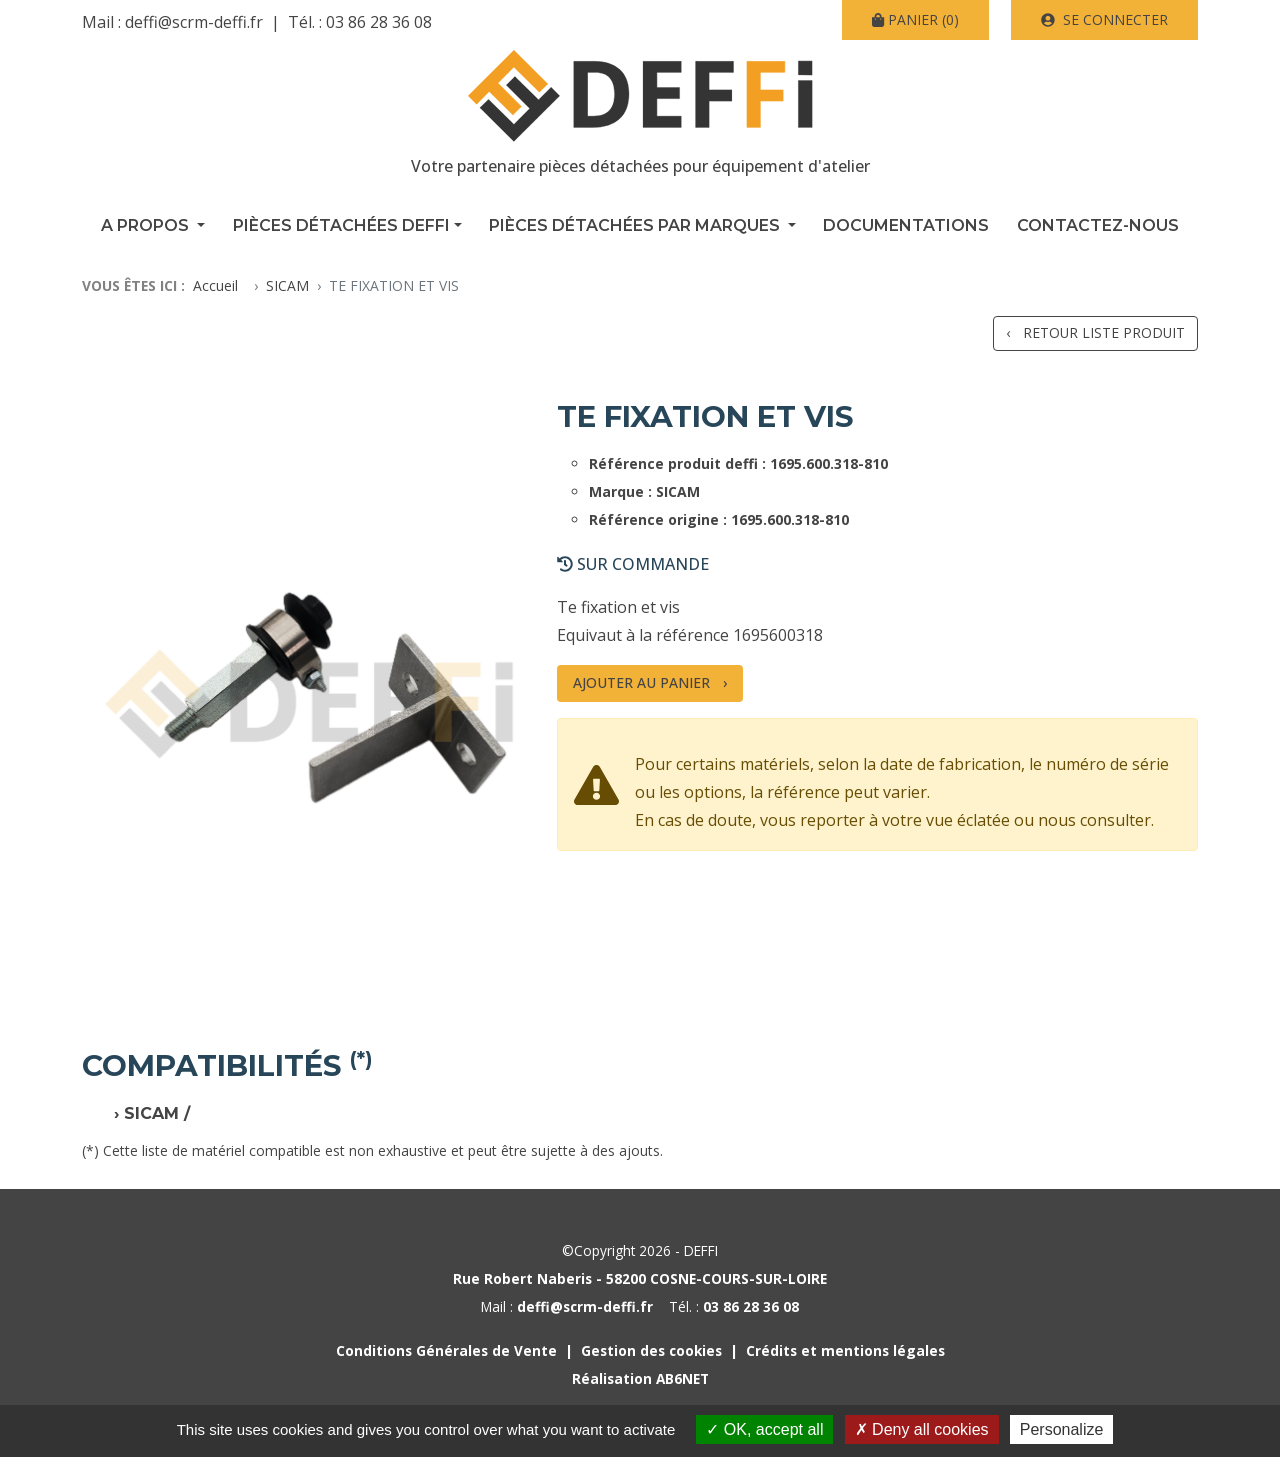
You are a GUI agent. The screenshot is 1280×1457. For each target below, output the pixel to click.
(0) (915, 19)
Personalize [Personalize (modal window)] (1062, 1429)
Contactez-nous (1098, 225)
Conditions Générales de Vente (446, 1350)
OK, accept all (764, 1429)
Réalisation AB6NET (640, 1378)
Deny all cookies (922, 1429)
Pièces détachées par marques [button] (636, 225)
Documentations (906, 225)
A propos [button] (147, 225)
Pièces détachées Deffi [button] (341, 225)
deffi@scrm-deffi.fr (194, 22)
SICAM (287, 285)
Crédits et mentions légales (845, 1350)
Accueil (215, 285)
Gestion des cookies (651, 1350)
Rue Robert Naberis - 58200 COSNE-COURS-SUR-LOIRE (640, 1278)
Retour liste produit (1104, 332)
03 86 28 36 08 (379, 22)
